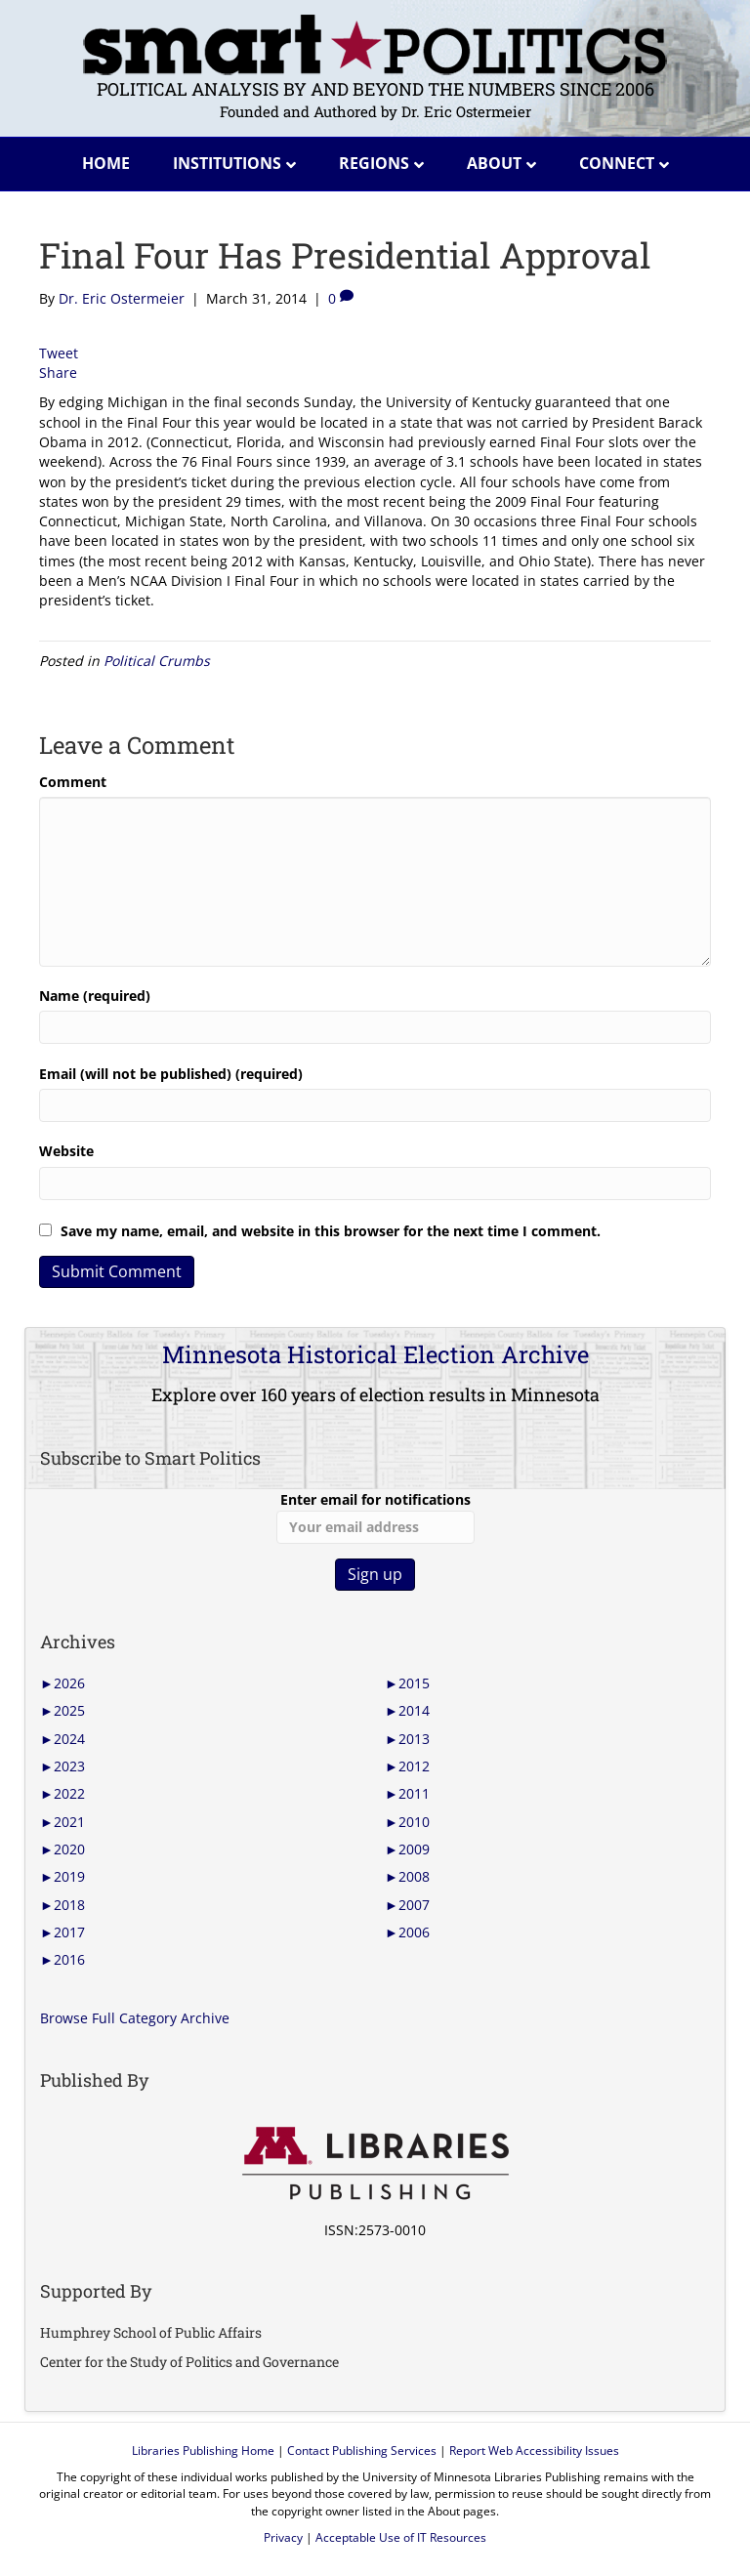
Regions (374, 163)
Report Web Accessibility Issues (534, 2450)
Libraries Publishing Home (203, 2450)
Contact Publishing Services (362, 2450)
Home (106, 163)
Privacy (283, 2537)
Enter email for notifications (375, 1516)
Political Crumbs (157, 660)
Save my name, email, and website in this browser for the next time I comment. (331, 1231)
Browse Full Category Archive (134, 2018)
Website (66, 1151)
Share (58, 372)
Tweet (58, 353)
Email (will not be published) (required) (171, 1073)
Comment (72, 781)
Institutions (227, 163)
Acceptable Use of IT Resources (400, 2537)
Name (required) (94, 995)
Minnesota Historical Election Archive (375, 1354)
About (494, 163)
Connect (616, 163)
